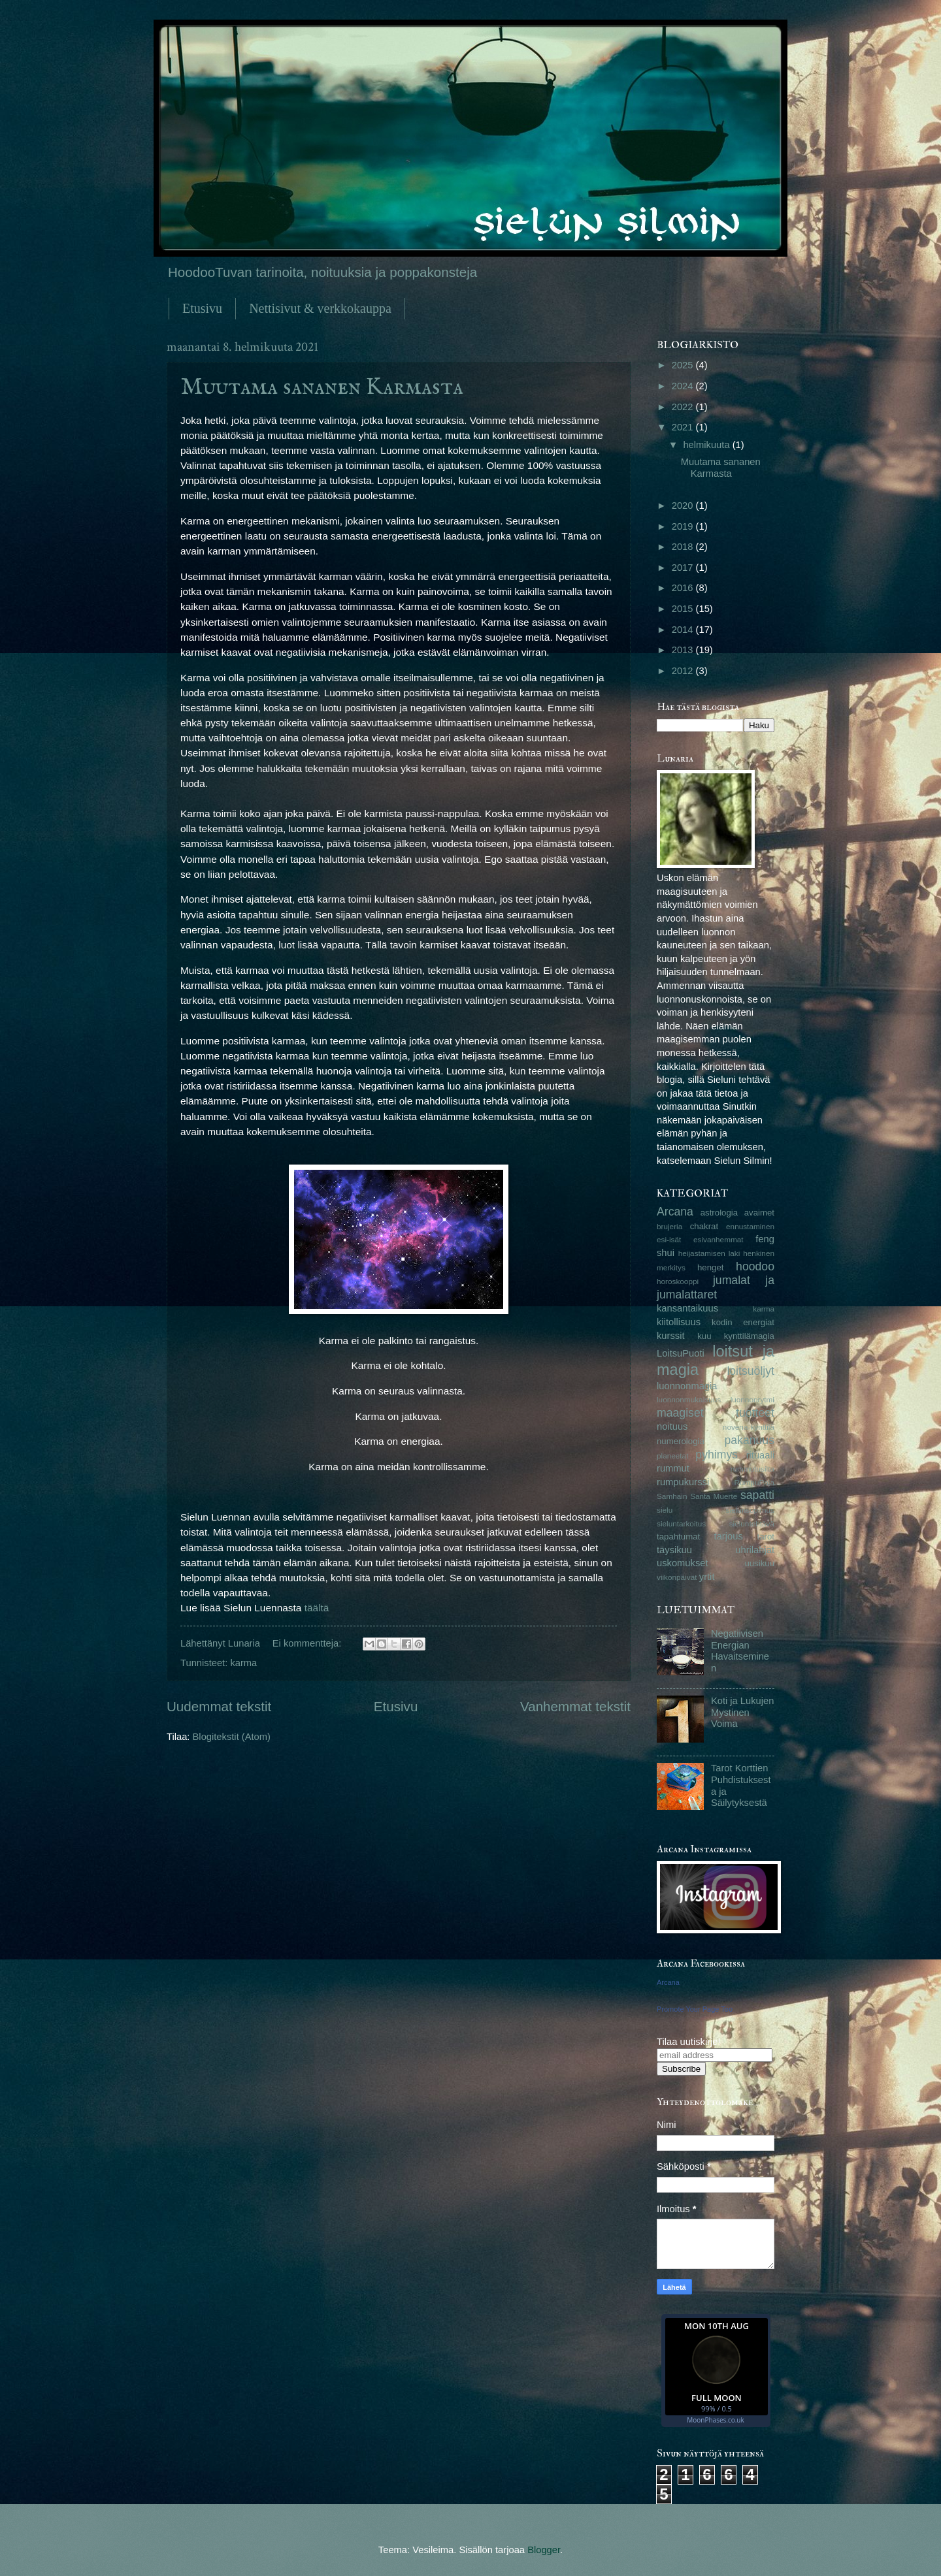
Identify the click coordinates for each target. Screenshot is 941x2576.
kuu (704, 1336)
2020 (684, 505)
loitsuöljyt (750, 1370)
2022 (684, 407)
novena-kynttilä (748, 1427)
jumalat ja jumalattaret (715, 1287)
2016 (684, 588)
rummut (673, 1468)
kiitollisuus (679, 1322)
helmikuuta (707, 445)
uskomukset (682, 1563)
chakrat (704, 1226)
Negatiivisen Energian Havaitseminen (740, 1650)
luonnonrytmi (752, 1399)
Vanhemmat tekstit (575, 1706)
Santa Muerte (713, 1496)
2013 (684, 650)
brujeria (669, 1226)
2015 (684, 609)
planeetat (672, 1455)
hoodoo (755, 1266)
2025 (684, 365)
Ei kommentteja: (308, 1643)
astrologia (719, 1212)
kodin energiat (743, 1322)
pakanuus (749, 1440)
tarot (765, 1536)
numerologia (680, 1441)
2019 (684, 526)
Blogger (543, 2550)
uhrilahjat (754, 1550)
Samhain (672, 1496)
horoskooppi (678, 1281)
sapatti (757, 1495)
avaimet (759, 1212)
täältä (317, 1607)
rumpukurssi (683, 1482)
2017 (684, 567)
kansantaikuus (687, 1308)
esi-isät (669, 1239)
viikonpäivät (677, 1577)
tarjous (728, 1536)
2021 (684, 427)
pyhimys (716, 1454)
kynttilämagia (749, 1336)
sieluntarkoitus (681, 1523)
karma (243, 1663)
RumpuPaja (754, 1482)
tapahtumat (678, 1536)
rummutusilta (752, 1468)
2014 (684, 629)
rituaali (760, 1455)
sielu (664, 1509)
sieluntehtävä (751, 1523)
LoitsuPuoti (680, 1353)
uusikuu (759, 1563)
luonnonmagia (687, 1386)
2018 (684, 546)
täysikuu (674, 1550)
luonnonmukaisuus (689, 1399)
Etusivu (202, 308)
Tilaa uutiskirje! (689, 2042)
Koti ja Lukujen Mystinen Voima (742, 1712)
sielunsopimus (749, 1509)
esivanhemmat (718, 1239)
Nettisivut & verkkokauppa (320, 308)
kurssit (671, 1335)
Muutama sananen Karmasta (321, 387)
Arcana (675, 1211)
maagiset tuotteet (715, 1412)
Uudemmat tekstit (219, 1706)
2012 (684, 671)
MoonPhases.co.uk (715, 2419)
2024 (684, 386)
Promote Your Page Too (695, 2009)
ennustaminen (750, 1226)
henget (710, 1267)
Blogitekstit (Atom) (232, 1736)
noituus (672, 1426)
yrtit (707, 1576)
